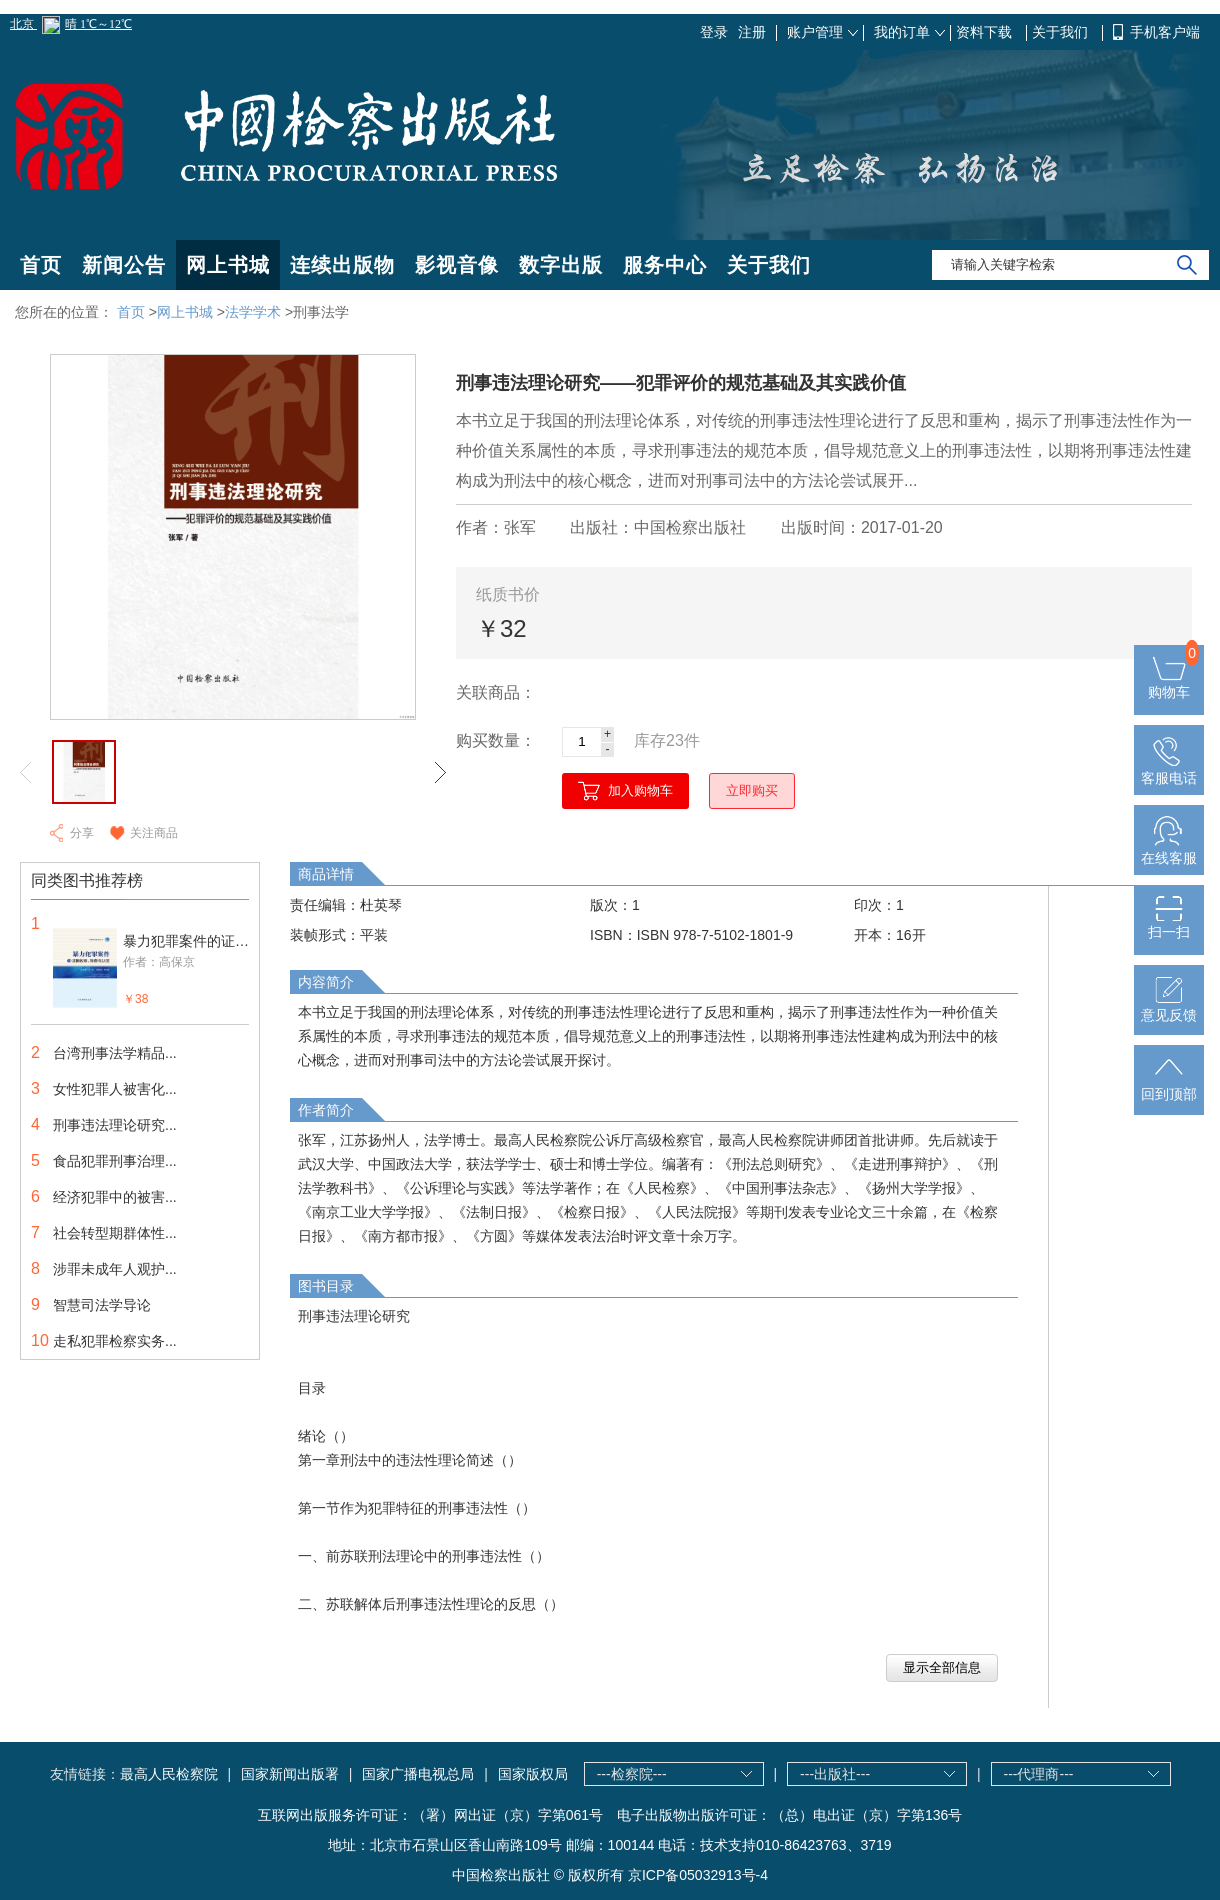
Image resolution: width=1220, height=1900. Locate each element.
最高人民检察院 (169, 1774)
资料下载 (986, 32)
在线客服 (1169, 850)
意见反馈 (1169, 1007)
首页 (41, 265)
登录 (714, 32)
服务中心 (665, 265)
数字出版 (561, 265)
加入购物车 (640, 790)
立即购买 (752, 790)
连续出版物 (342, 265)
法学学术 (253, 312)
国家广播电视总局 (418, 1774)
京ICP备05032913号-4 (698, 1875)
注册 (752, 32)
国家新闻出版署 (290, 1774)
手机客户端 (1165, 32)
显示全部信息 (942, 1667)
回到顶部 (1169, 1086)
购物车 (1169, 684)
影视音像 (457, 265)
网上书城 (228, 265)
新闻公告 (124, 265)
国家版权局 (533, 1774)
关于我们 (1062, 32)
